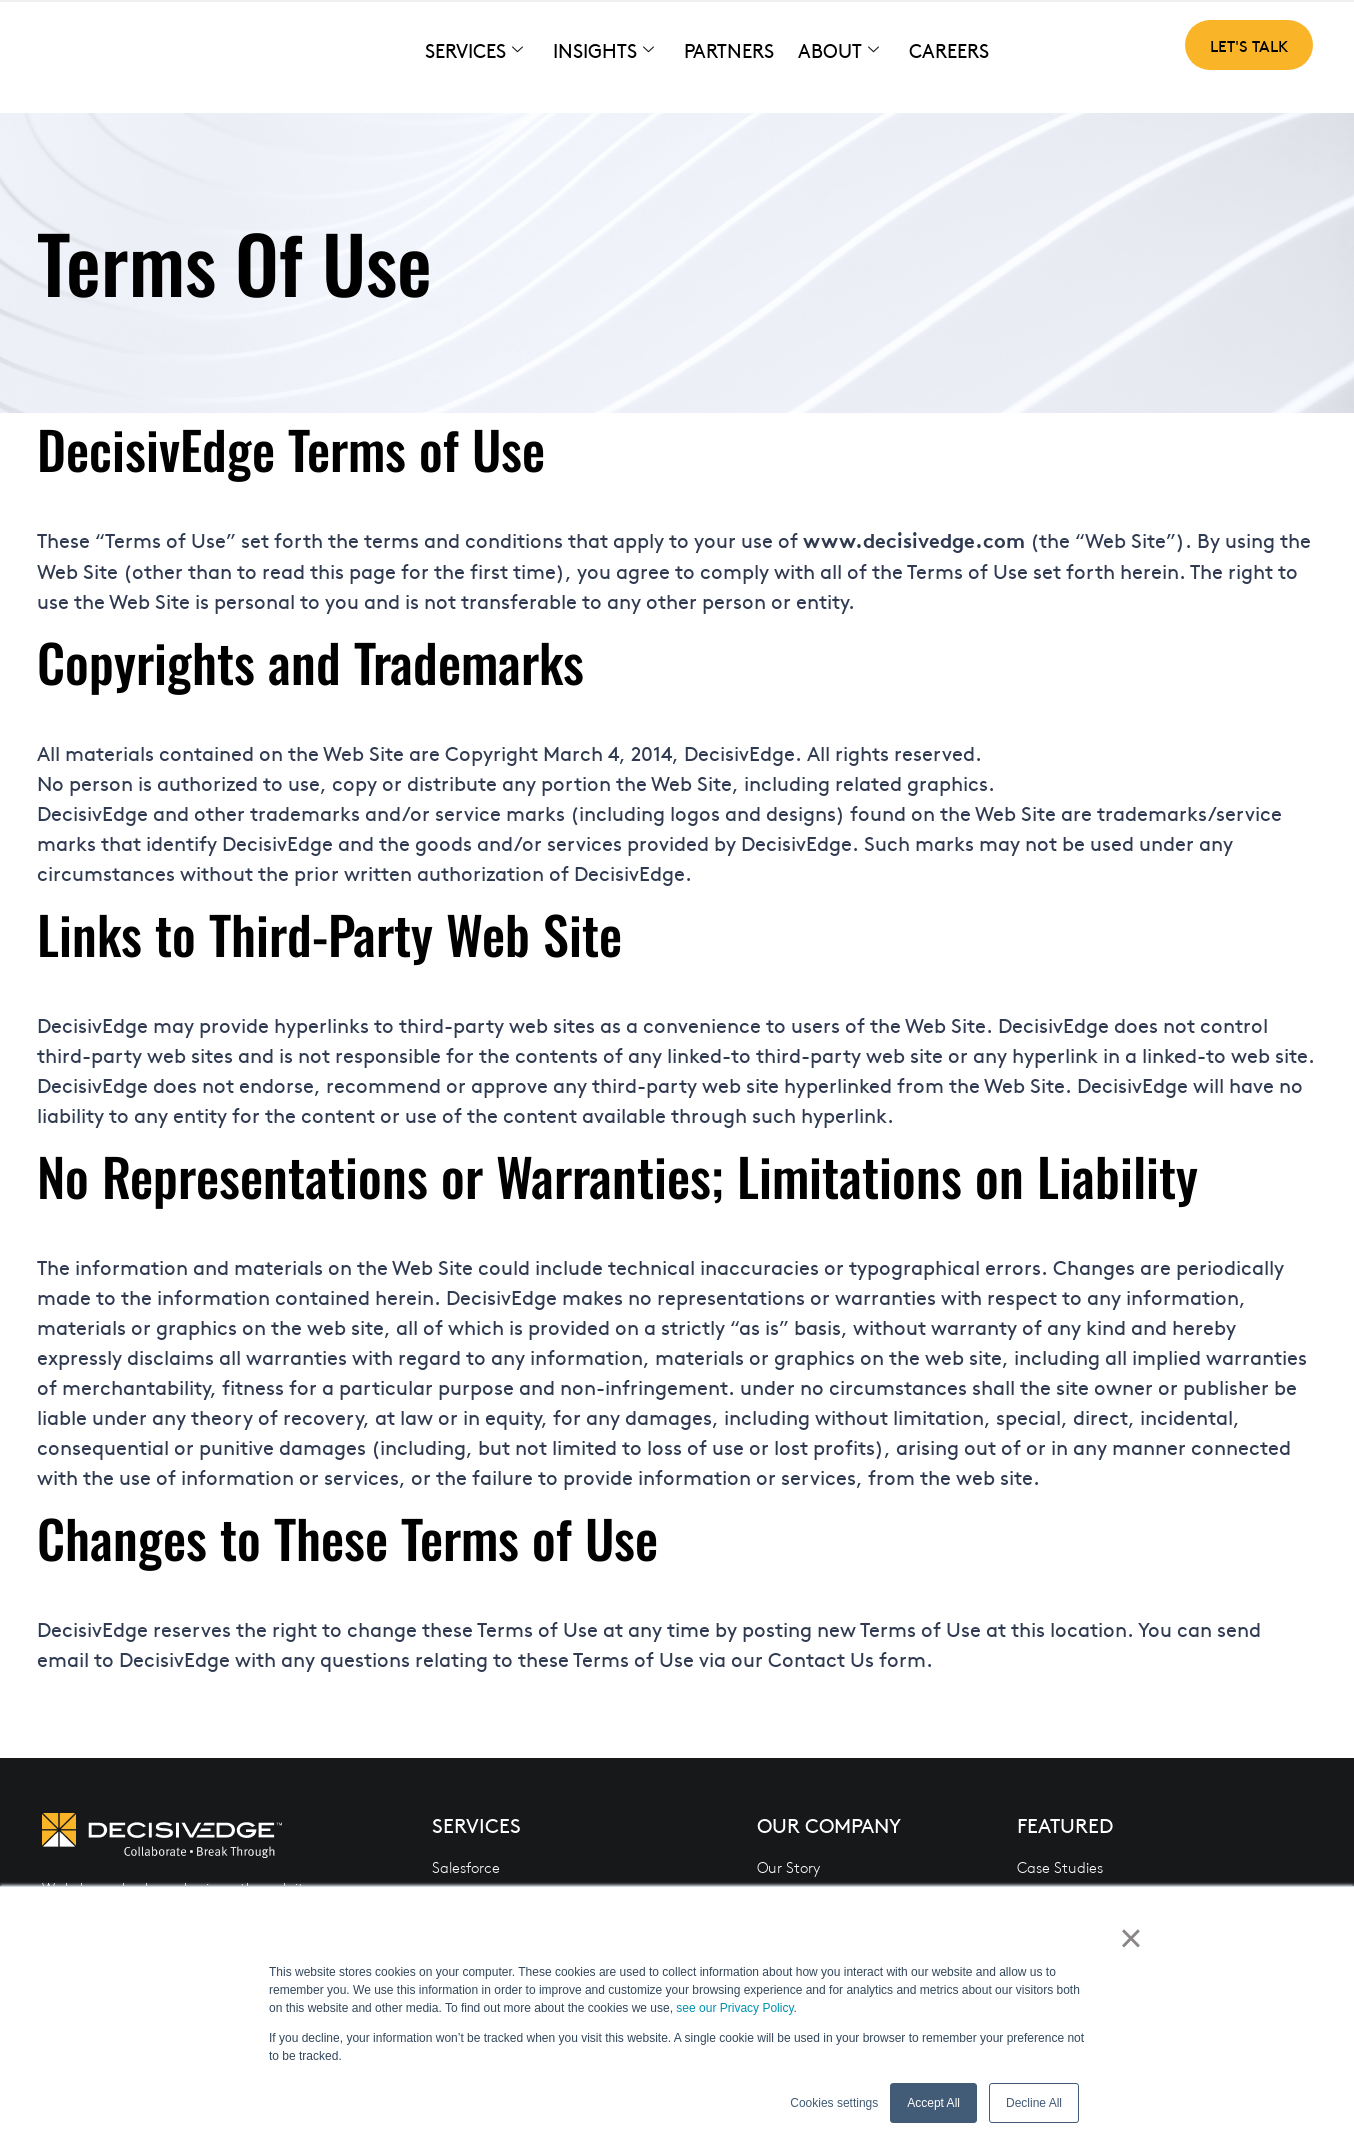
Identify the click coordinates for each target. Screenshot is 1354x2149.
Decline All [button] (1034, 2103)
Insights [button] (603, 50)
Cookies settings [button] (834, 2103)
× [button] (1138, 1944)
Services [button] (474, 50)
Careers (949, 50)
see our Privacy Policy (734, 2008)
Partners (729, 50)
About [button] (838, 50)
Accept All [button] (933, 2103)
